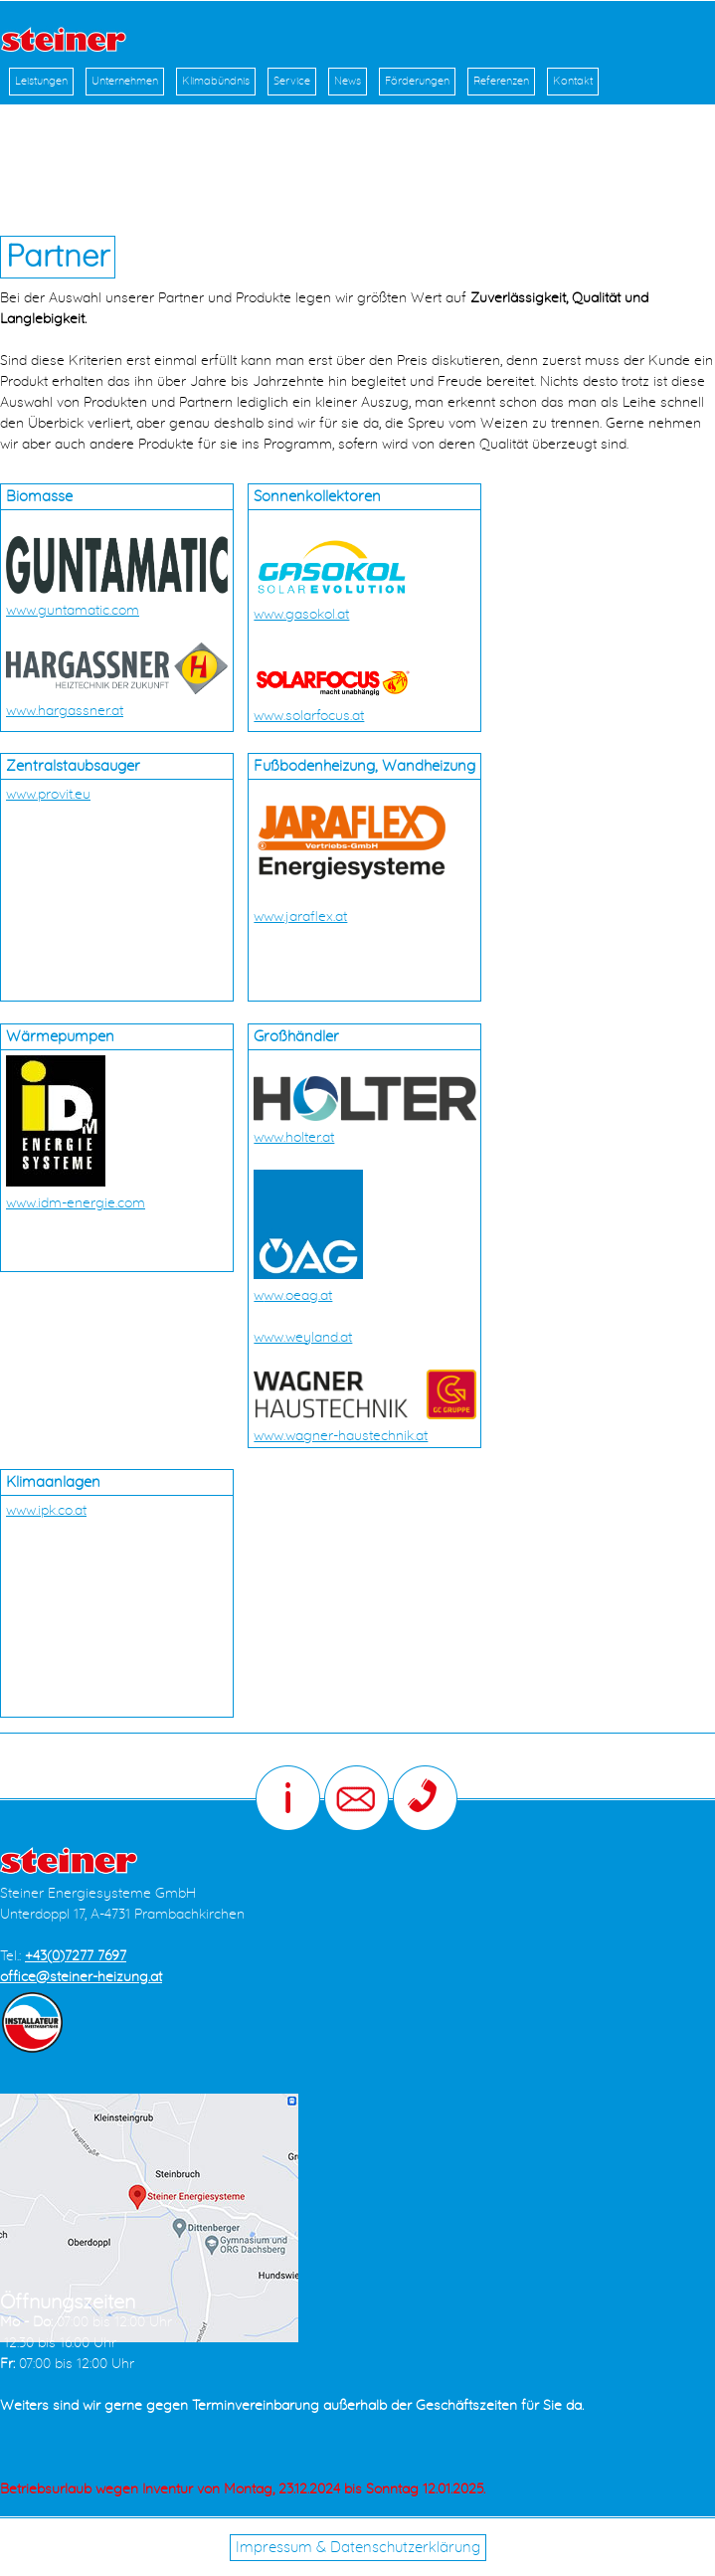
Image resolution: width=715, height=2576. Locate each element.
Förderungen (417, 81)
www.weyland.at (303, 1338)
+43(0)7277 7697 (75, 1956)
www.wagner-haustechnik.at (341, 1436)
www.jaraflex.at (300, 917)
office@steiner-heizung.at (81, 1977)
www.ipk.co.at (46, 1511)
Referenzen (501, 81)
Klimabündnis (216, 81)
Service (291, 81)
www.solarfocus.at (309, 716)
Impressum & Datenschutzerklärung (358, 2547)
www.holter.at (294, 1138)
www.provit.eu (48, 795)
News (347, 81)
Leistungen (41, 81)
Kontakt (573, 81)
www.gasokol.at (301, 615)
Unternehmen (124, 81)
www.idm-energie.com (75, 1203)
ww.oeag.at (298, 1296)
